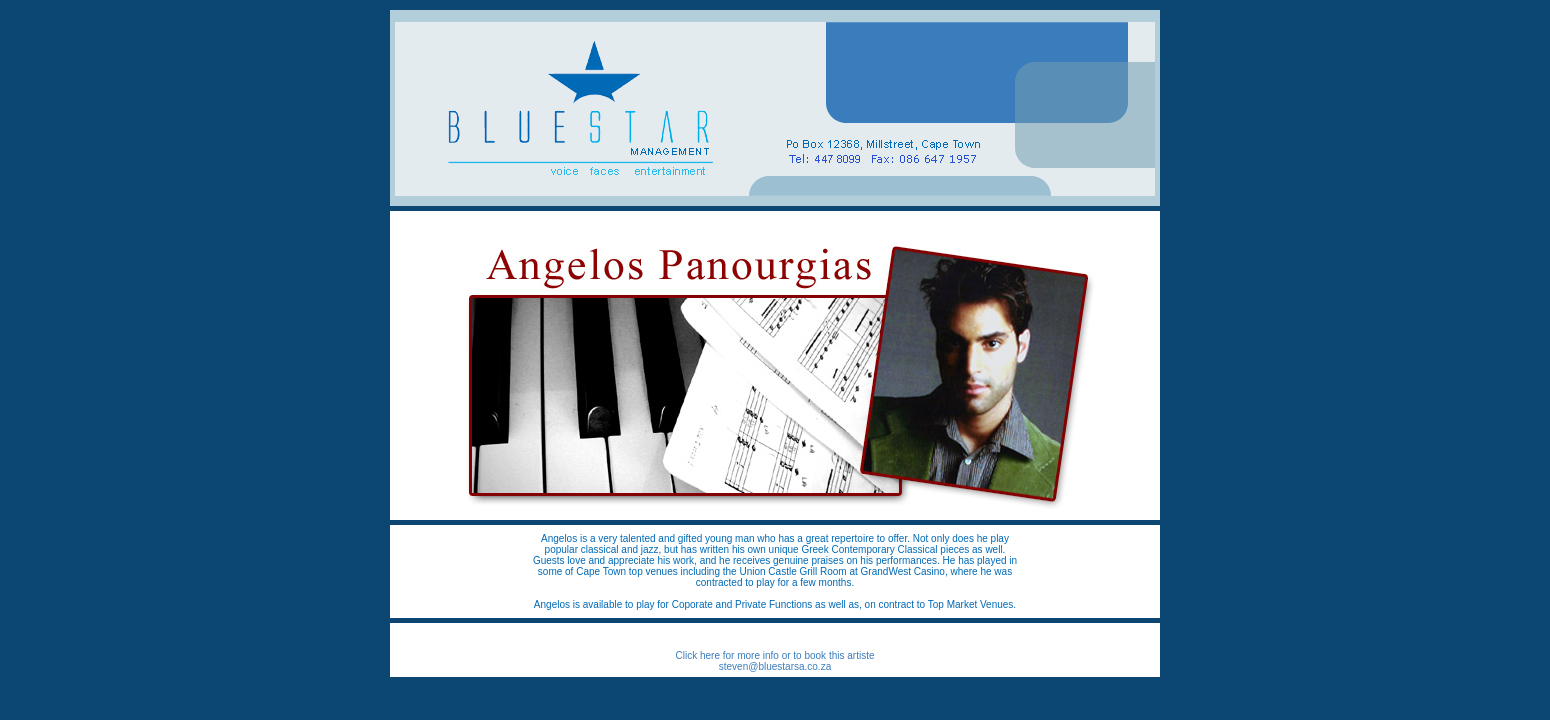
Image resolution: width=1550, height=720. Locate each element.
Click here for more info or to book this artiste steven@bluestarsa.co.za (775, 661)
